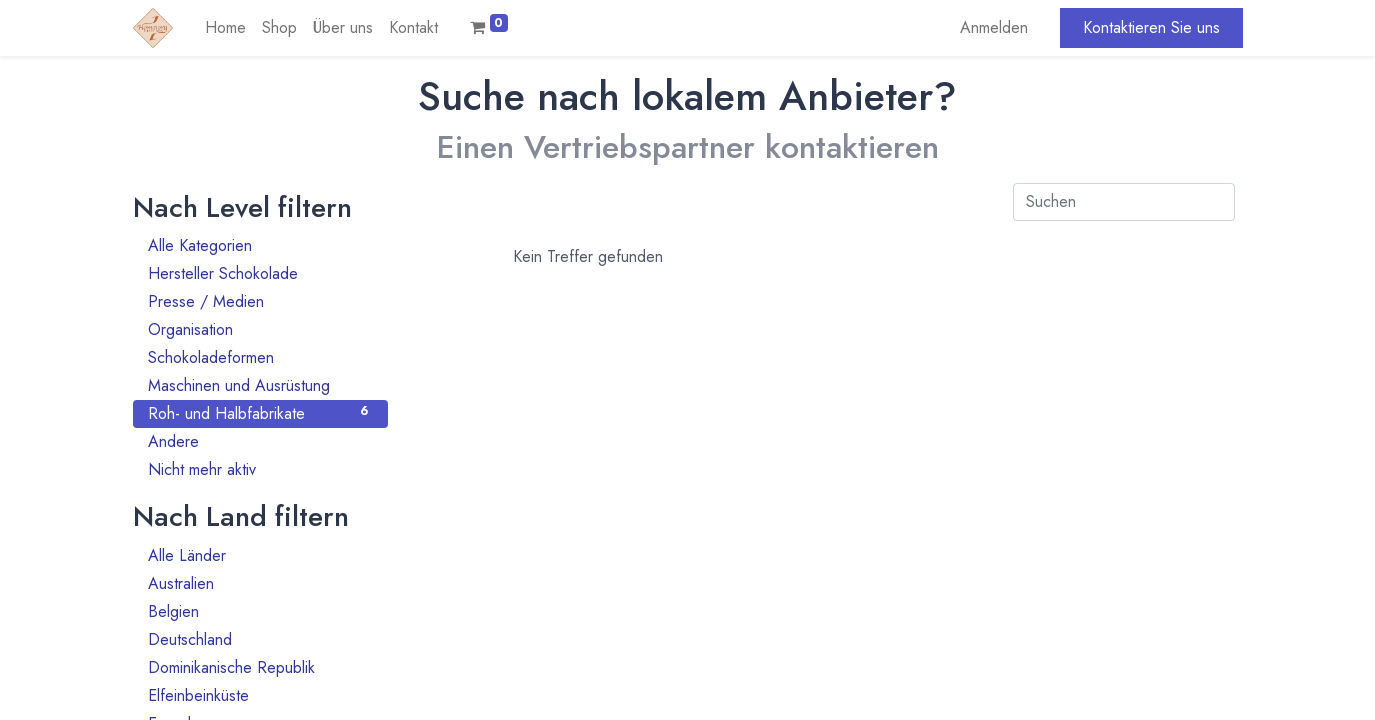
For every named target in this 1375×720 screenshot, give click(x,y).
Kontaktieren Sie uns (1151, 27)
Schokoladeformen (260, 357)
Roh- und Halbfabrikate (260, 413)
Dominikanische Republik (260, 667)
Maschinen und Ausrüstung (260, 385)
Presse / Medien (260, 301)
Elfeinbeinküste (260, 695)
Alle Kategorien (260, 245)
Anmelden (994, 27)
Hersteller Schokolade (260, 273)
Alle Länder (260, 555)
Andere (260, 441)
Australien (260, 583)
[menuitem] (225, 28)
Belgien (260, 611)
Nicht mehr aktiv (260, 469)
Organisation (260, 329)
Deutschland (260, 639)
